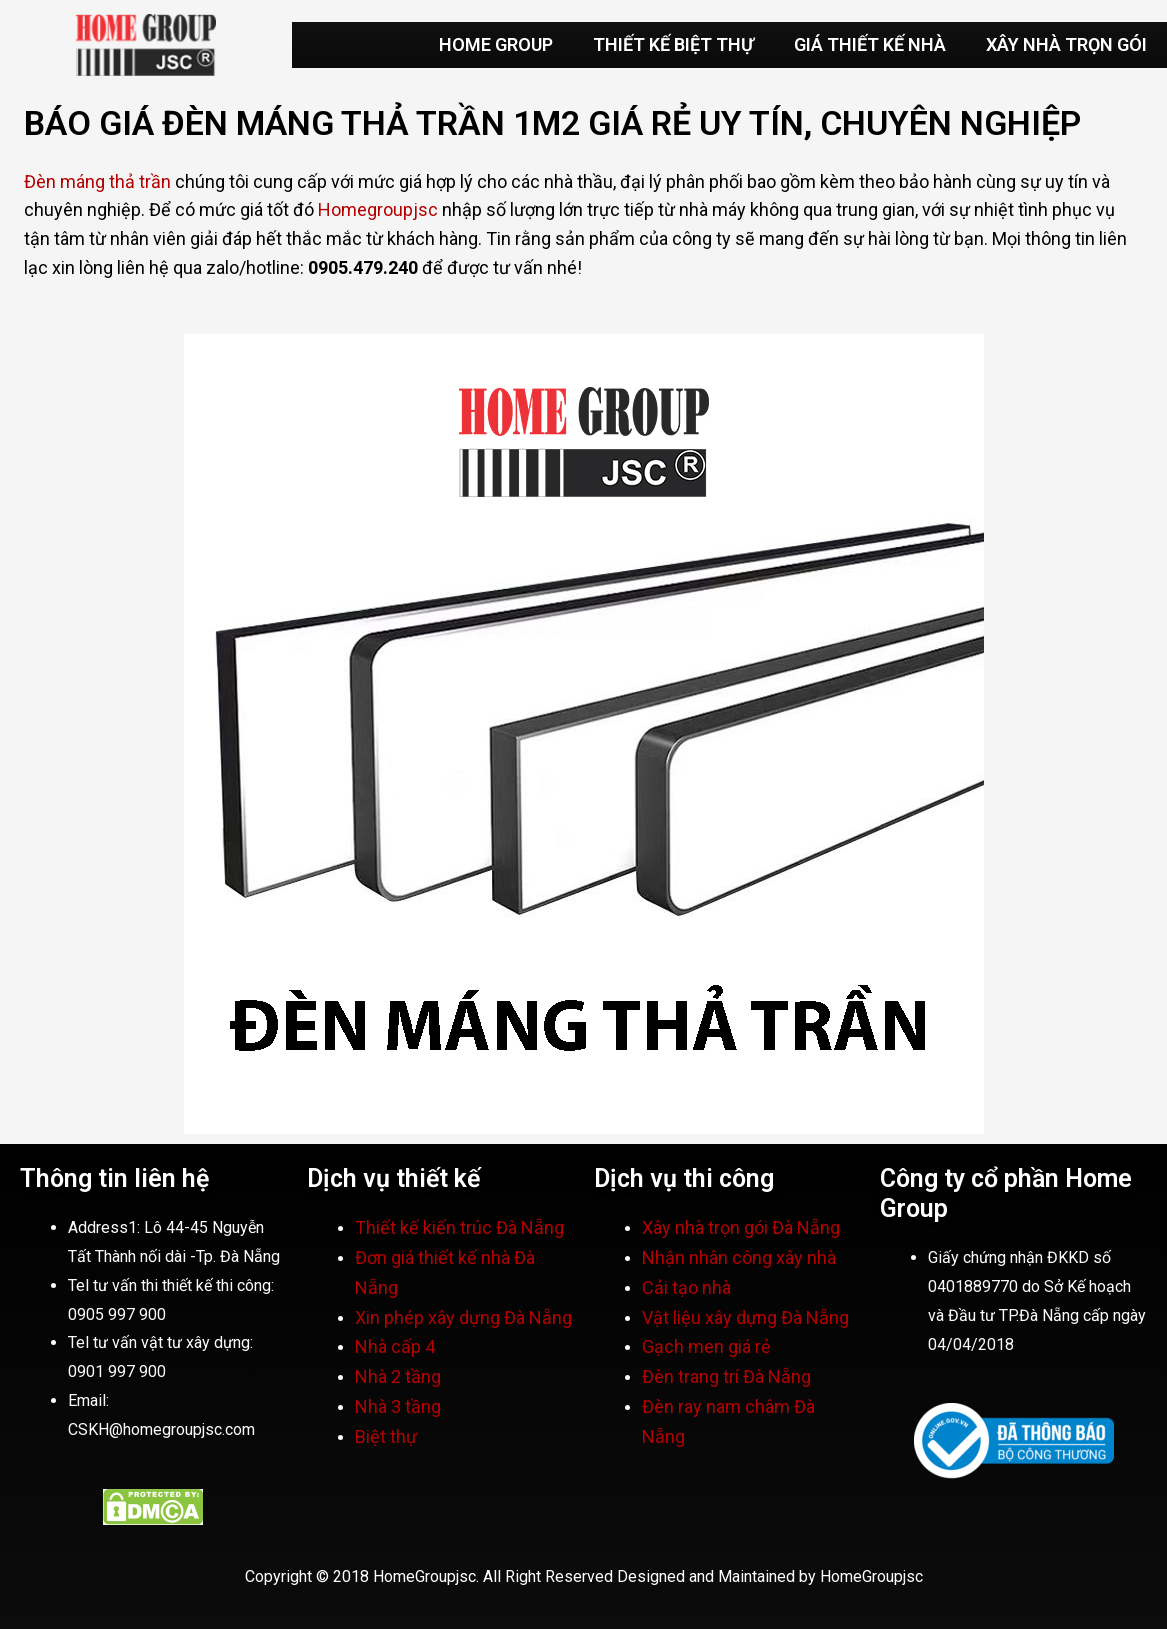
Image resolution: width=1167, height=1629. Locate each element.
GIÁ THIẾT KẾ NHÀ (870, 44)
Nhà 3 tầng (398, 1406)
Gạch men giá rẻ (706, 1346)
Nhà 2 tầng (398, 1376)
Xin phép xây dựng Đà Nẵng (463, 1317)
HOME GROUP (496, 44)
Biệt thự (386, 1436)
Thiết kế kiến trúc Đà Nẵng (459, 1227)
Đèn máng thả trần (97, 181)
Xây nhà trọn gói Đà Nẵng (743, 1227)
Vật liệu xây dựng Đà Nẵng (745, 1317)
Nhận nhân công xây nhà (741, 1257)
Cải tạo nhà (688, 1287)
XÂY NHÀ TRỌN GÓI (1066, 44)
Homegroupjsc (378, 209)
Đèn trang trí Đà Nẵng (726, 1376)
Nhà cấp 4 (395, 1346)
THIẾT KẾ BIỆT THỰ (673, 44)
